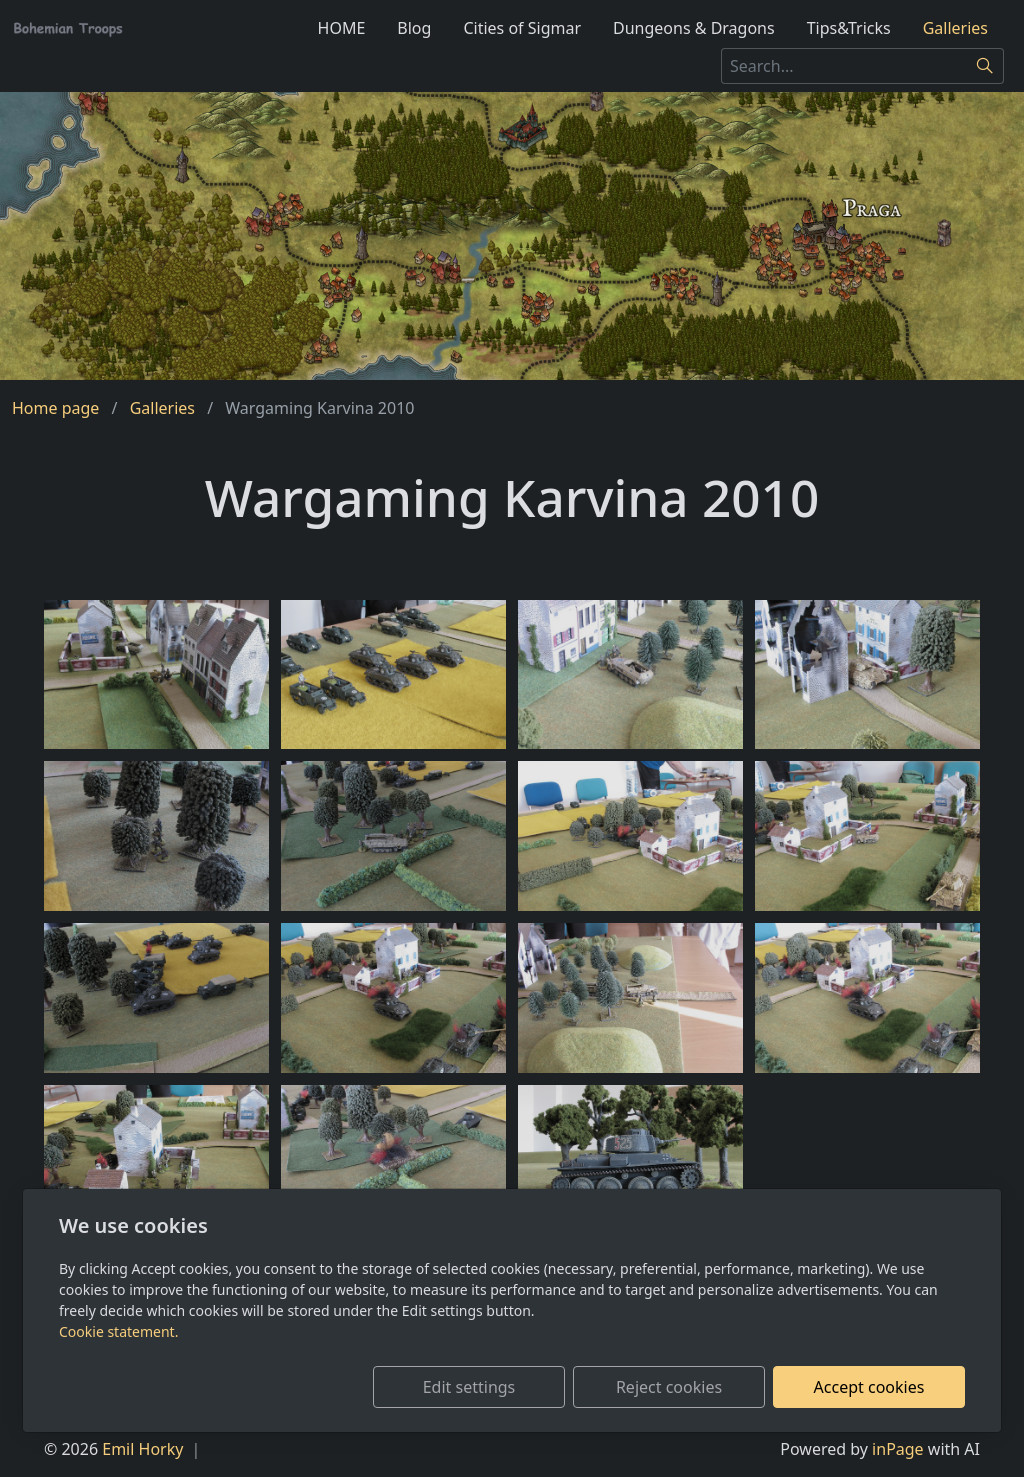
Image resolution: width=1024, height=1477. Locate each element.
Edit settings (469, 1387)
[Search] (985, 66)
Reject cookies (669, 1387)
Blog (414, 28)
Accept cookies (869, 1387)
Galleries (955, 28)
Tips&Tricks (849, 28)
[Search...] (844, 66)
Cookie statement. (118, 1331)
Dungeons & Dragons (694, 28)
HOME (342, 28)
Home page (55, 408)
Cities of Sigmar (522, 28)
